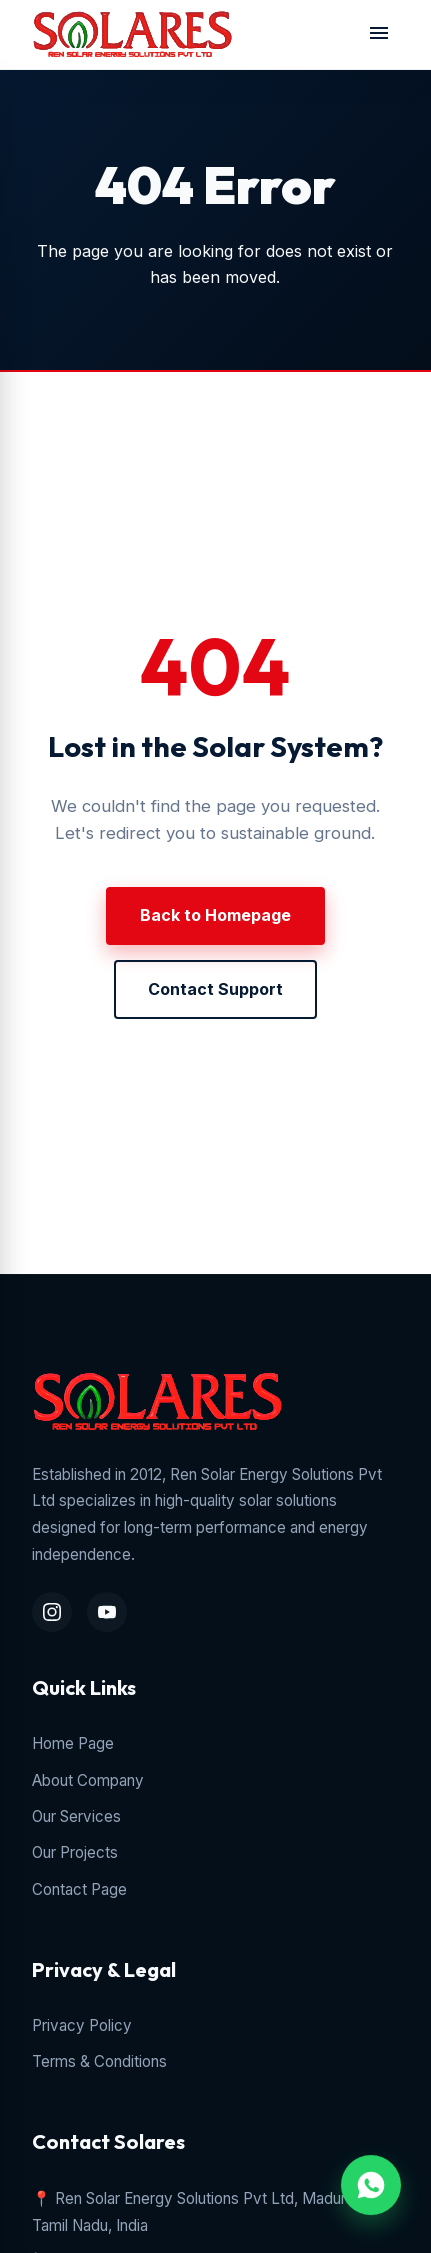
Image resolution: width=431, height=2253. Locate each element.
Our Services (76, 1816)
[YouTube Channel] (107, 1612)
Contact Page (79, 1889)
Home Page (73, 1743)
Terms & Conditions (99, 2061)
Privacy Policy (82, 2025)
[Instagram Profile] (52, 1612)
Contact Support (215, 989)
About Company (88, 1780)
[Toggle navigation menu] (379, 34)
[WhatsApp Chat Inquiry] (371, 2185)
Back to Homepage (215, 915)
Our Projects (75, 1852)
